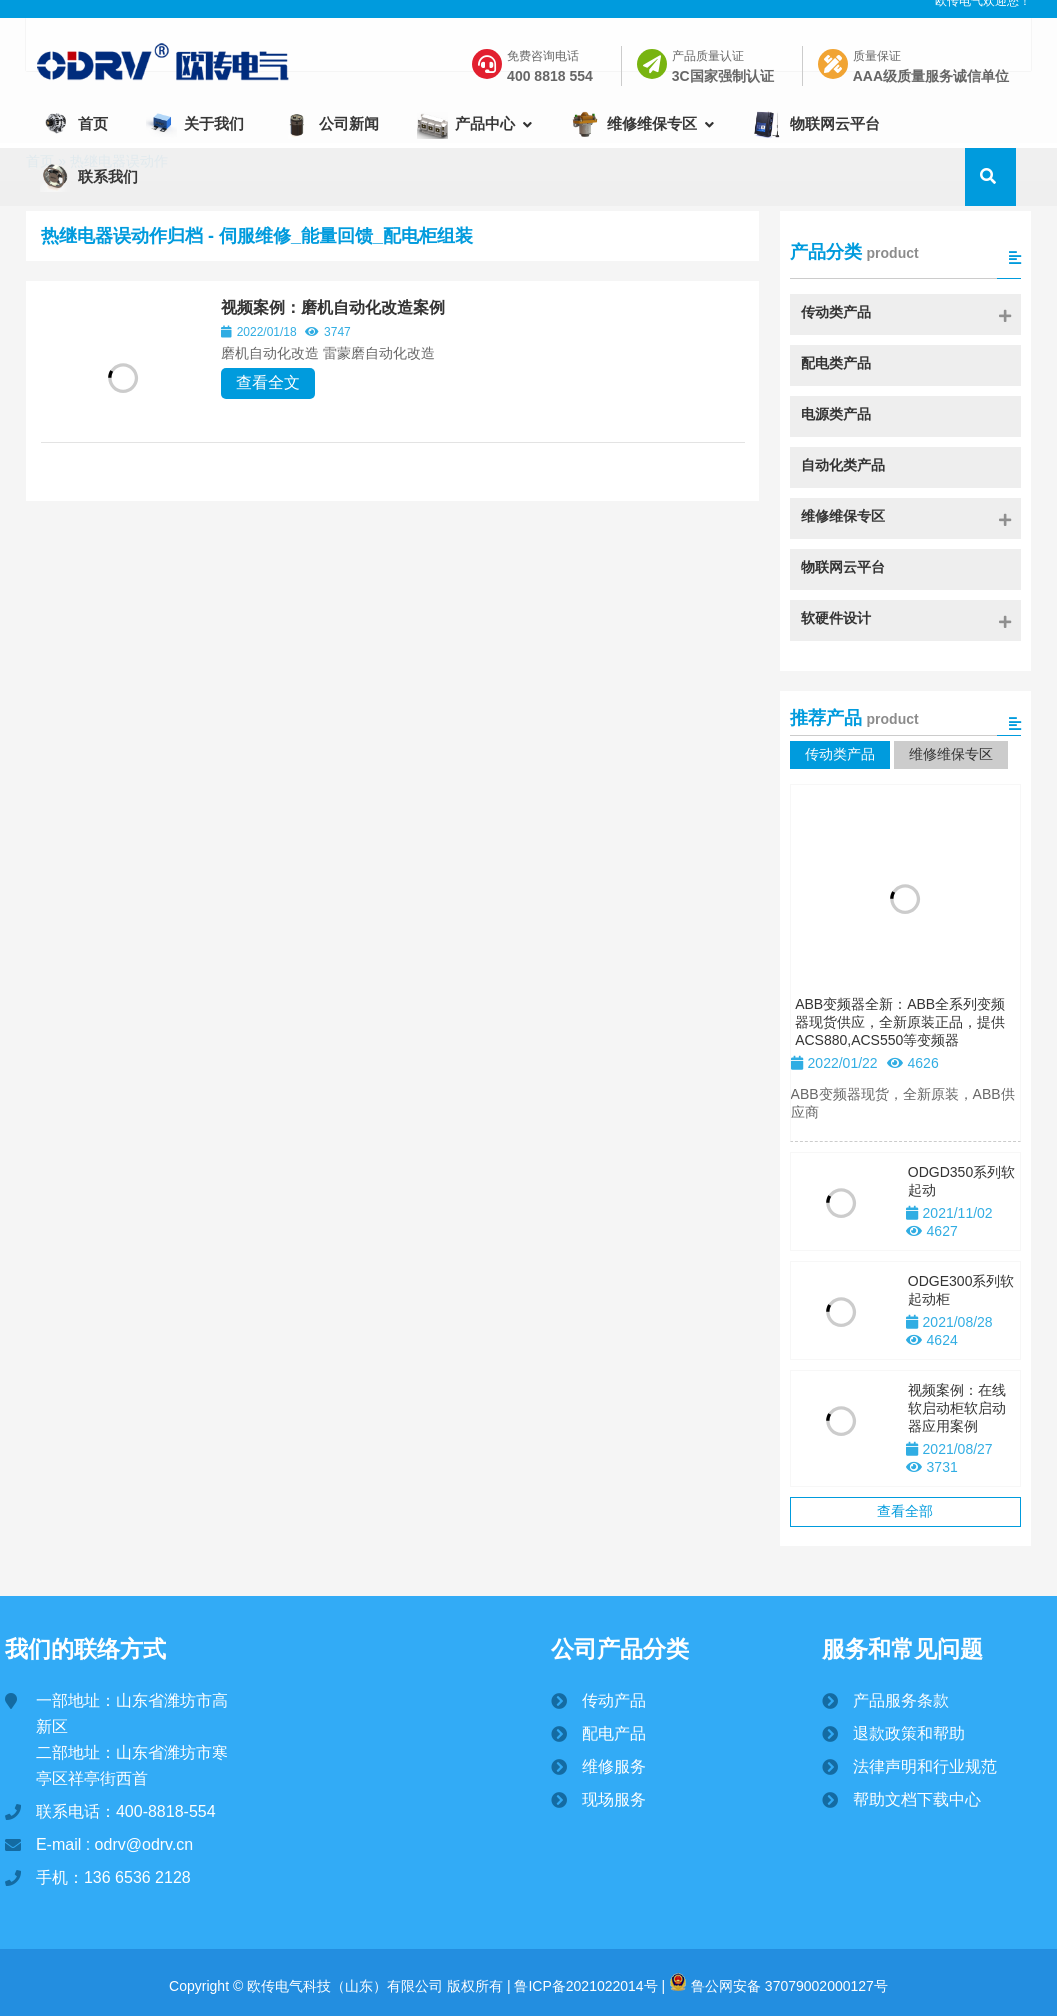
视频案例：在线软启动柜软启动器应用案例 (957, 1451)
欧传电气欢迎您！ (983, 19)
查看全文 (303, 425)
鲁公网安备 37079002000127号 (778, 1982)
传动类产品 (840, 797)
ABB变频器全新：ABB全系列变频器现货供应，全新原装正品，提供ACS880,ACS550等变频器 (900, 1065)
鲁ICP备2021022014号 (584, 1982)
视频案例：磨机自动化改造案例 (368, 350)
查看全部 (905, 1554)
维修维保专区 (951, 797)
